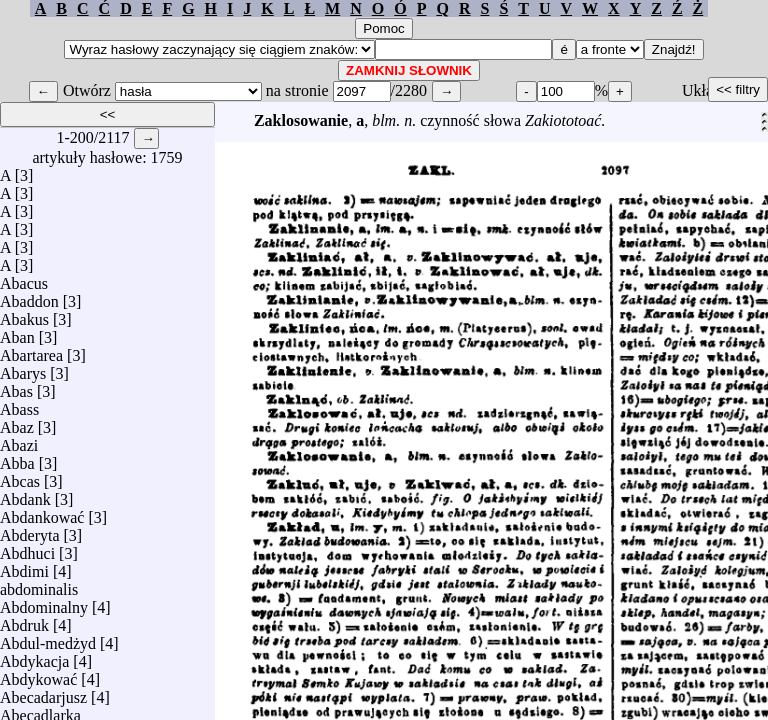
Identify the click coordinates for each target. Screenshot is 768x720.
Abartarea (31, 350)
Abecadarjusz (43, 692)
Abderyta (30, 530)
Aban (17, 332)
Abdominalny (44, 602)
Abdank (25, 494)
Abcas (20, 476)
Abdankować (42, 512)
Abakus (24, 314)
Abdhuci (27, 548)
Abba (17, 458)
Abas (16, 386)
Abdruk (24, 620)
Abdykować (38, 674)
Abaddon (29, 296)
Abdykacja (34, 656)
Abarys (23, 368)
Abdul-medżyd (48, 638)
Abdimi (24, 566)
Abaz (17, 422)
